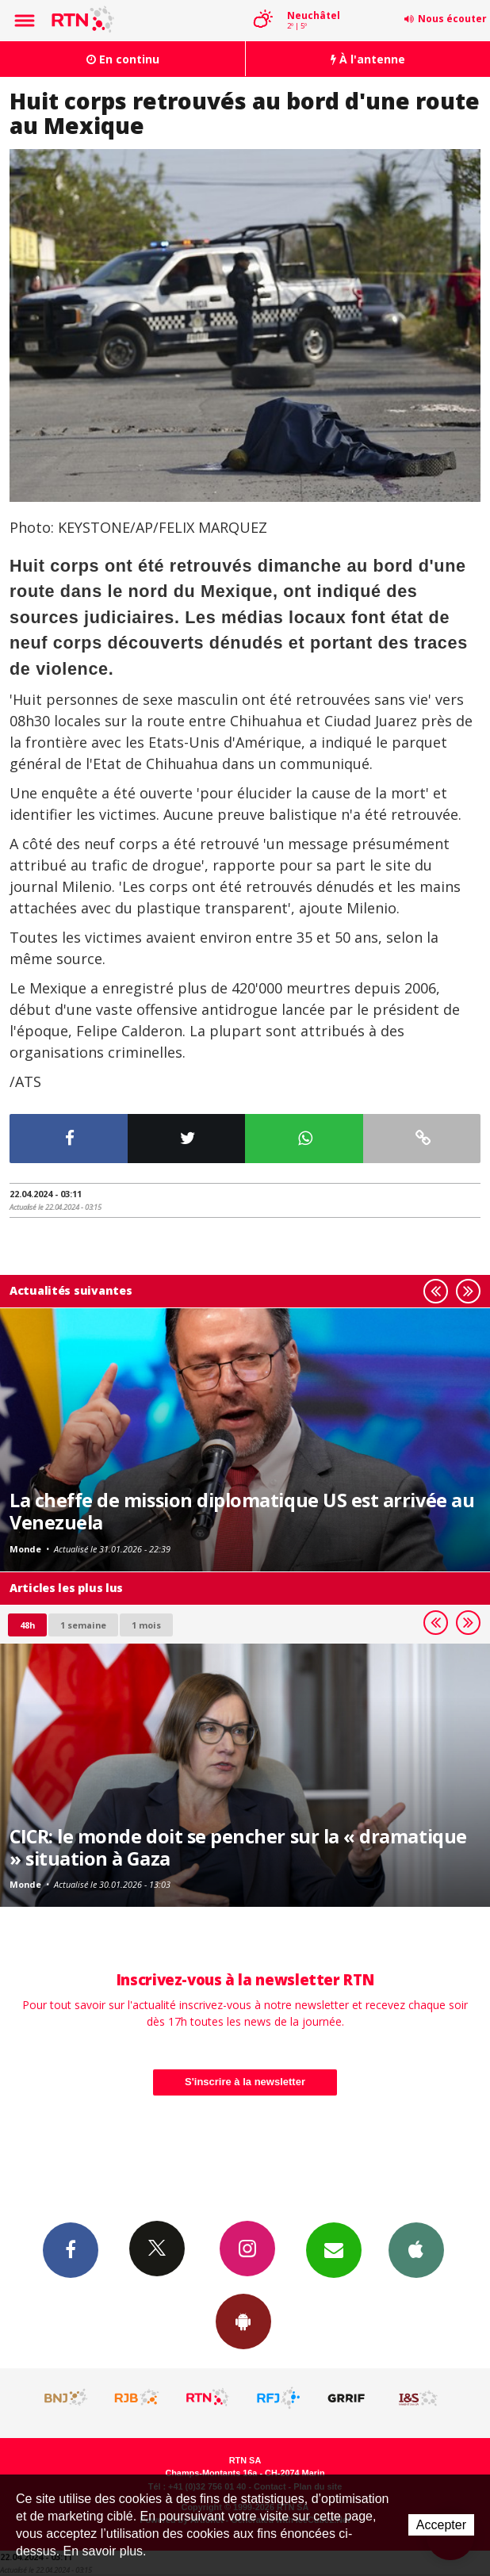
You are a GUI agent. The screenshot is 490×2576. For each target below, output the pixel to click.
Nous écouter (452, 18)
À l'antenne (368, 59)
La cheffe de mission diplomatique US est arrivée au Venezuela (242, 1511)
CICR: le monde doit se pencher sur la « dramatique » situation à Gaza (238, 1847)
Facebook (70, 2249)
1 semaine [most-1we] (83, 1625)
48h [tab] (27, 1625)
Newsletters (334, 2249)
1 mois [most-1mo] (146, 1625)
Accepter (441, 2525)
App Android (243, 2321)
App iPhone (416, 2249)
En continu (122, 59)
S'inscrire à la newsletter (245, 2082)
